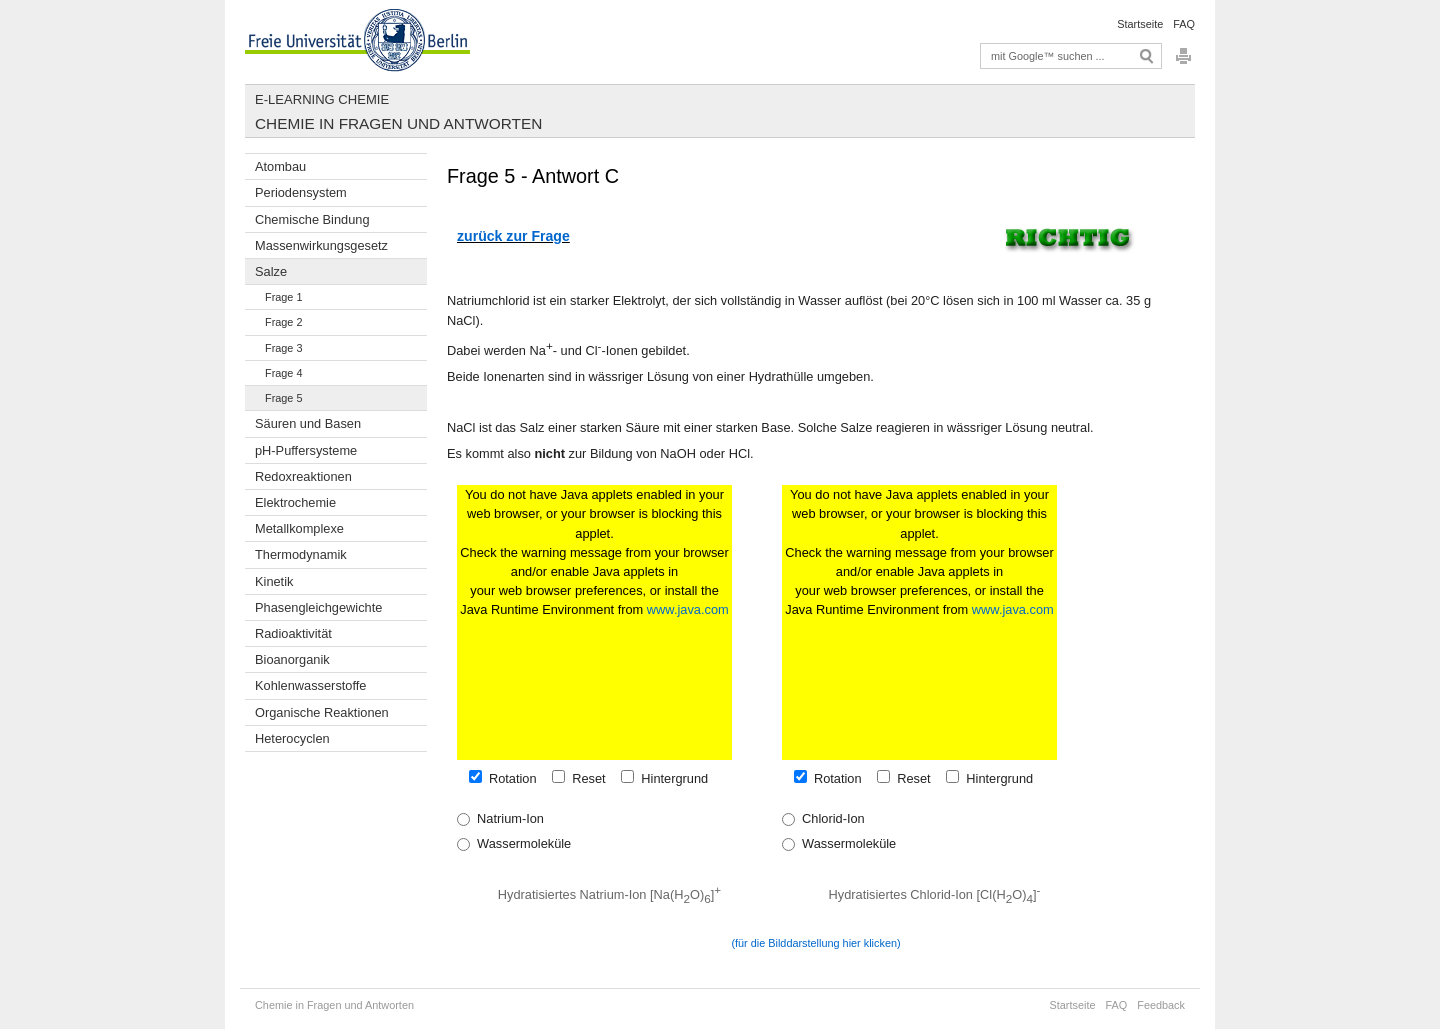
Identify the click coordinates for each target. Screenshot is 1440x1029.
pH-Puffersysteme (306, 450)
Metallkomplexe (299, 528)
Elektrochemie (295, 502)
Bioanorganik (292, 659)
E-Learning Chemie (322, 99)
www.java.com (688, 609)
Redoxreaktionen (303, 476)
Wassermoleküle (520, 843)
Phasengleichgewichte (318, 607)
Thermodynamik (301, 554)
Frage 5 (283, 398)
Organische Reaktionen (322, 712)
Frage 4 (283, 373)
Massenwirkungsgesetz (321, 245)
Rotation (509, 778)
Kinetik (274, 581)
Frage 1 (283, 297)
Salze (271, 271)
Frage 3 (283, 348)
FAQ (1184, 24)
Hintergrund (671, 778)
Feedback (1161, 1005)
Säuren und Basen (308, 423)
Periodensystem (301, 192)
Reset (585, 778)
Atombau (280, 166)
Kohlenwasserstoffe (310, 685)
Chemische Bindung (312, 219)
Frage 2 (283, 322)
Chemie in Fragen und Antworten (398, 123)
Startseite (1140, 24)
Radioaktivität (293, 633)
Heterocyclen (292, 738)
